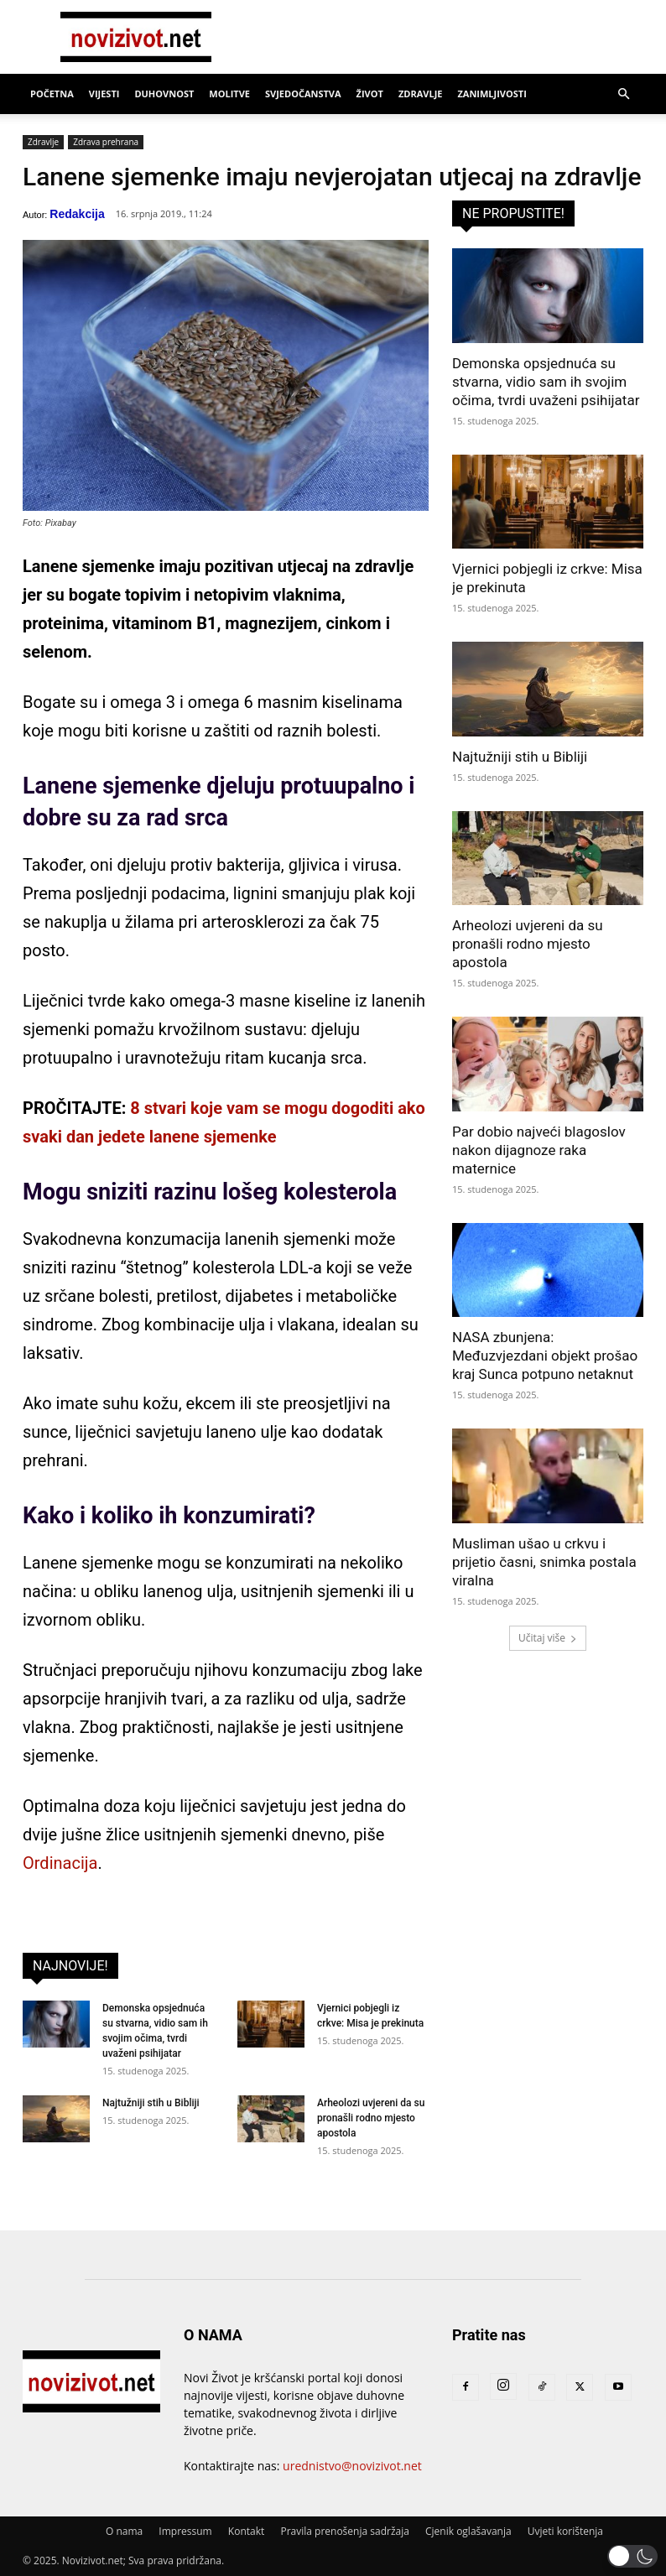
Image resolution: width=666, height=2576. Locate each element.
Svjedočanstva (303, 93)
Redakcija (76, 214)
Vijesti (104, 93)
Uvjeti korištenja (565, 2531)
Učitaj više (547, 1638)
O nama (124, 2531)
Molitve (229, 93)
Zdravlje (420, 93)
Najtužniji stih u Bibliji (151, 2103)
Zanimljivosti (491, 93)
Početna (52, 93)
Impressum (185, 2531)
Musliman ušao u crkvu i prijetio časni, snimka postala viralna (544, 1562)
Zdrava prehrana (105, 142)
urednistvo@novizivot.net (352, 2466)
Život (369, 93)
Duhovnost (164, 93)
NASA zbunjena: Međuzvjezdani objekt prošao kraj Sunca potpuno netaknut (544, 1355)
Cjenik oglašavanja (468, 2531)
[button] (623, 94)
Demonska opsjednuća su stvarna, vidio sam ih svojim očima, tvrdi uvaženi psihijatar (545, 382)
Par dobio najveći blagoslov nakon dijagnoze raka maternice (539, 1150)
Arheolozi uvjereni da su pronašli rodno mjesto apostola (370, 2118)
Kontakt (246, 2531)
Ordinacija (60, 1863)
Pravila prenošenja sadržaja (344, 2531)
